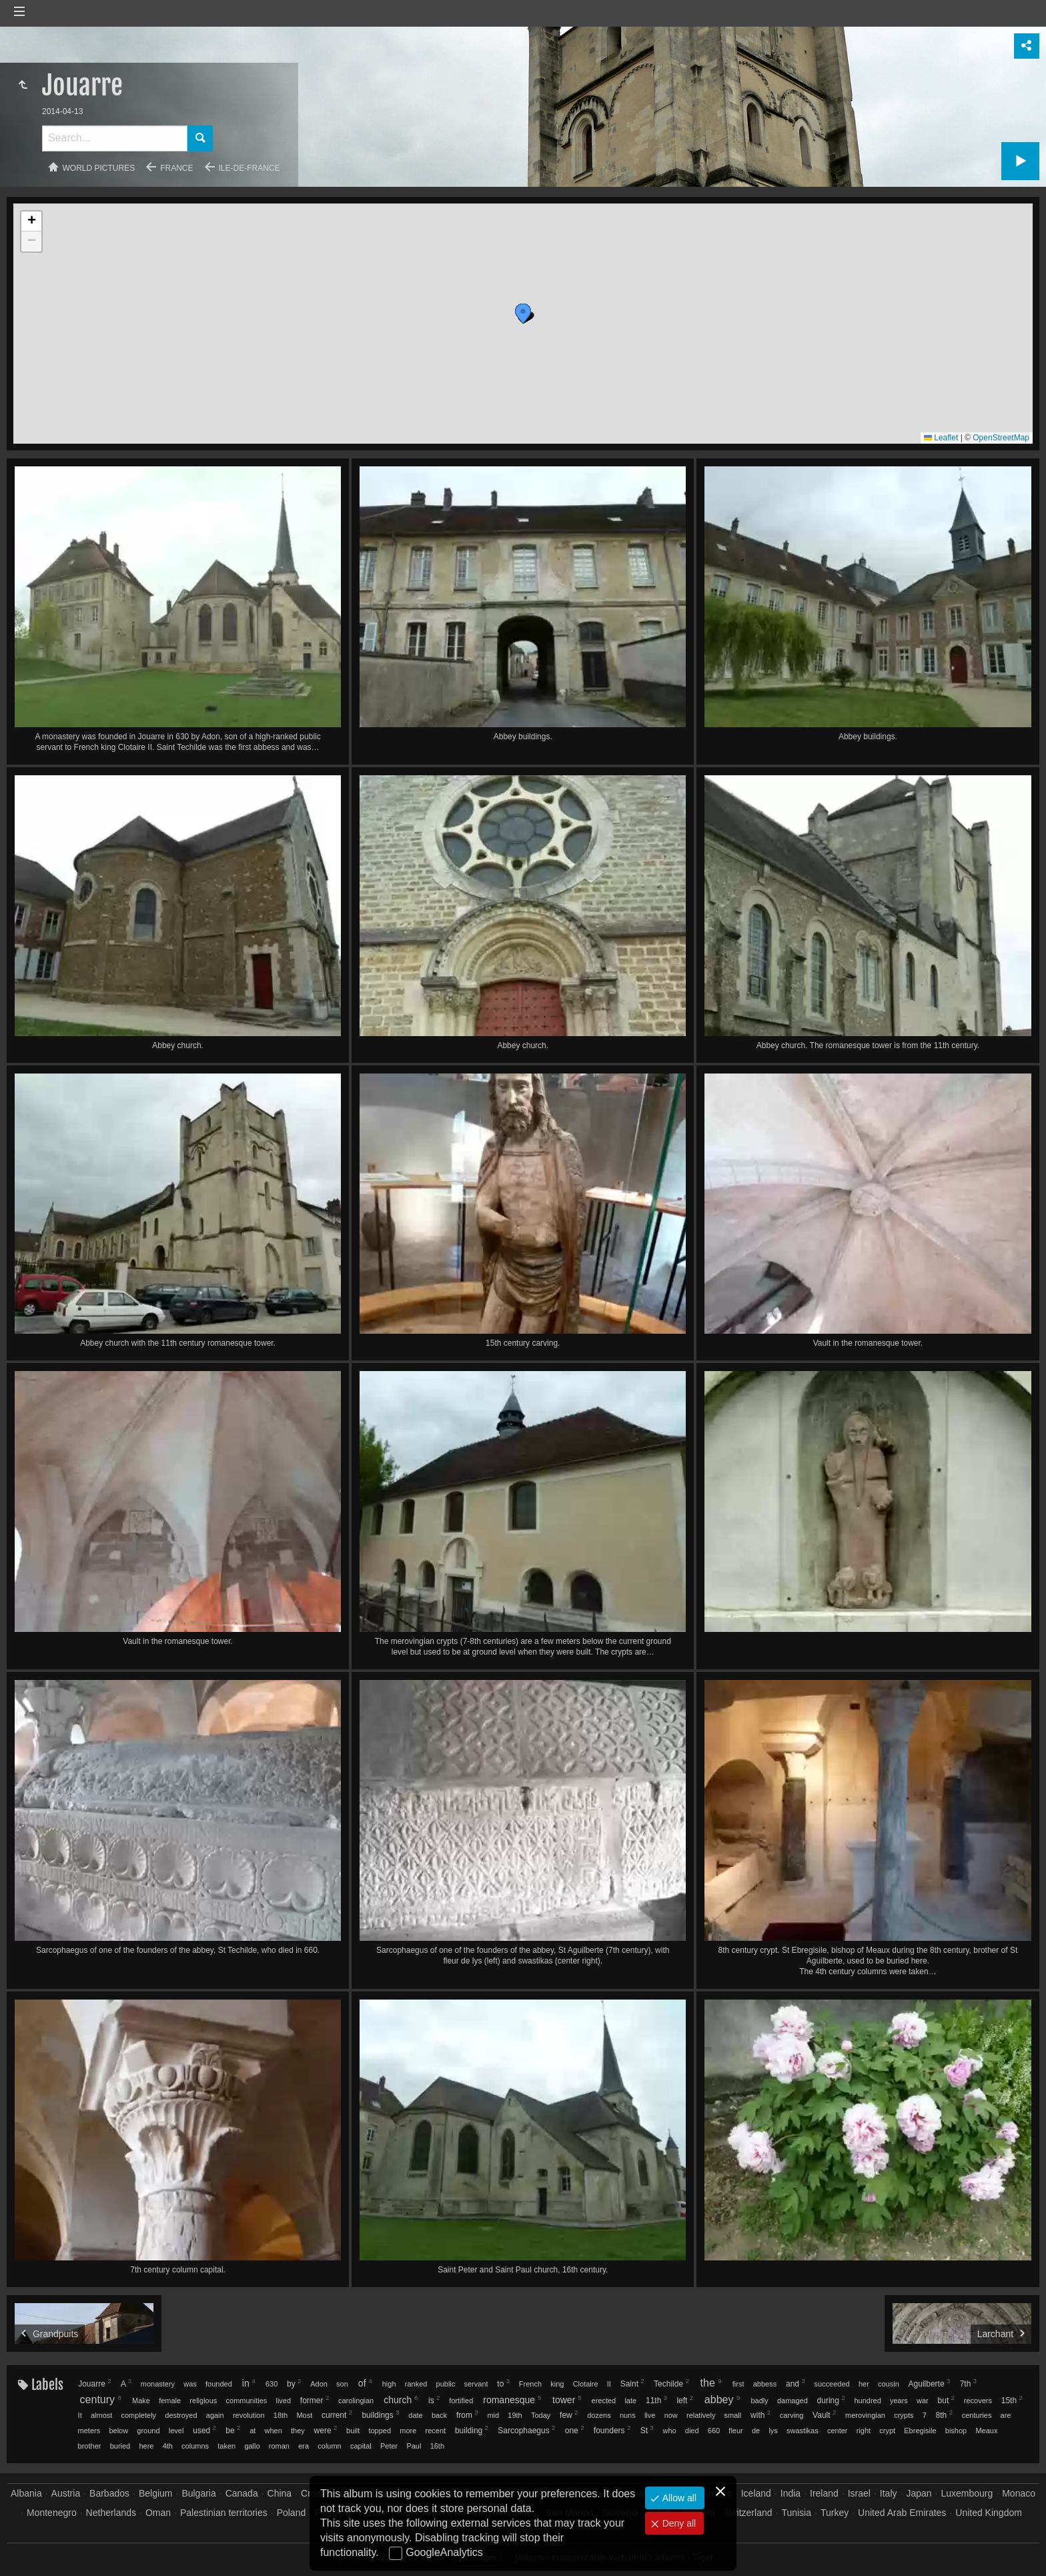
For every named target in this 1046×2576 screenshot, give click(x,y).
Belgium (156, 2493)
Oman (158, 2512)
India (790, 2493)
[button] (471, 383)
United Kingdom (988, 2512)
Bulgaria (198, 2493)
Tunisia (796, 2512)
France (176, 168)
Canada (241, 2493)
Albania (26, 2493)
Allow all (678, 2498)
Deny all (678, 2523)
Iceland (756, 2493)
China (280, 2493)
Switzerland (748, 2512)
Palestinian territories (224, 2512)
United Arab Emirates (902, 2512)
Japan (918, 2493)
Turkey (835, 2512)
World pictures (99, 168)
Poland (291, 2512)
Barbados (109, 2493)
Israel (859, 2493)
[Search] (114, 138)
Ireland (824, 2493)
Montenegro (52, 2512)
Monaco (1018, 2493)
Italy (888, 2493)
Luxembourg (967, 2493)
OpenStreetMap (1001, 437)
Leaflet (941, 437)
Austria (66, 2493)
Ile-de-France (249, 168)
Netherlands (111, 2512)
